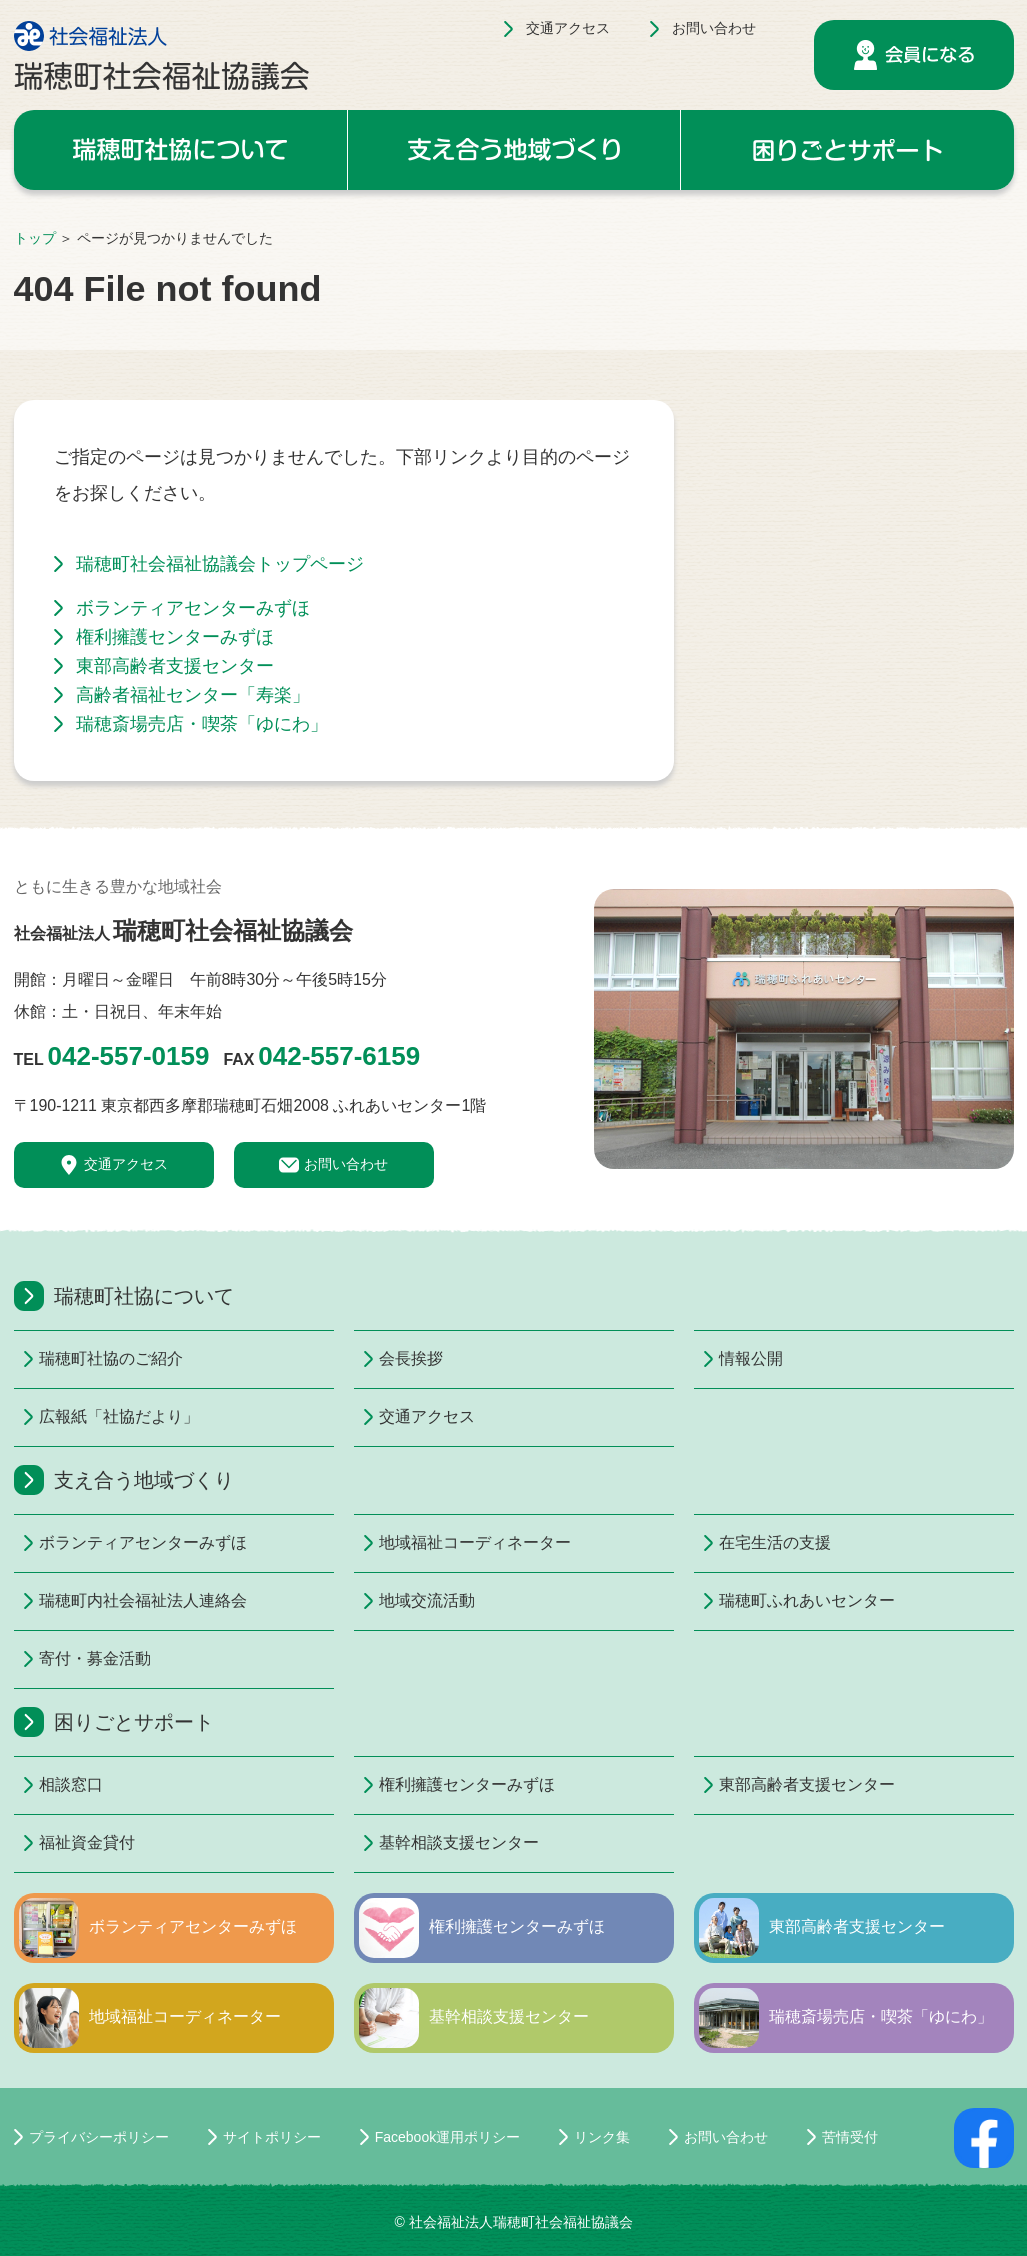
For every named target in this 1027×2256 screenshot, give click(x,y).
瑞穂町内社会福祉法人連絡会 (143, 1600)
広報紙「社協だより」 (119, 1416)
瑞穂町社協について (180, 150)
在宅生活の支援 (775, 1542)
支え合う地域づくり (514, 150)
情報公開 (751, 1358)
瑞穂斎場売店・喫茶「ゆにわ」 (202, 724)
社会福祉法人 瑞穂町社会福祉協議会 (161, 55)
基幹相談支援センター (459, 1842)
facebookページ (984, 2138)
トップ (35, 238)
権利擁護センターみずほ (175, 637)
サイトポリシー (272, 2137)
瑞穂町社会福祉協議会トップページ (220, 564)
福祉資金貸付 (87, 1842)
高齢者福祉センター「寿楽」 (193, 695)
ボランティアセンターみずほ (193, 608)
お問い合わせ (714, 28)
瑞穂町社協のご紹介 (111, 1358)
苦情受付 (850, 2137)
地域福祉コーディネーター (475, 1542)
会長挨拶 (411, 1358)
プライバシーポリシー (99, 2137)
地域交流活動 (427, 1600)
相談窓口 (71, 1784)
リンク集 (602, 2137)
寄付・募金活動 (95, 1658)
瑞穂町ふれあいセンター (807, 1600)
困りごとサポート (847, 150)
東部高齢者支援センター (175, 666)
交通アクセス (568, 28)
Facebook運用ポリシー (447, 2137)
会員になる (914, 55)
